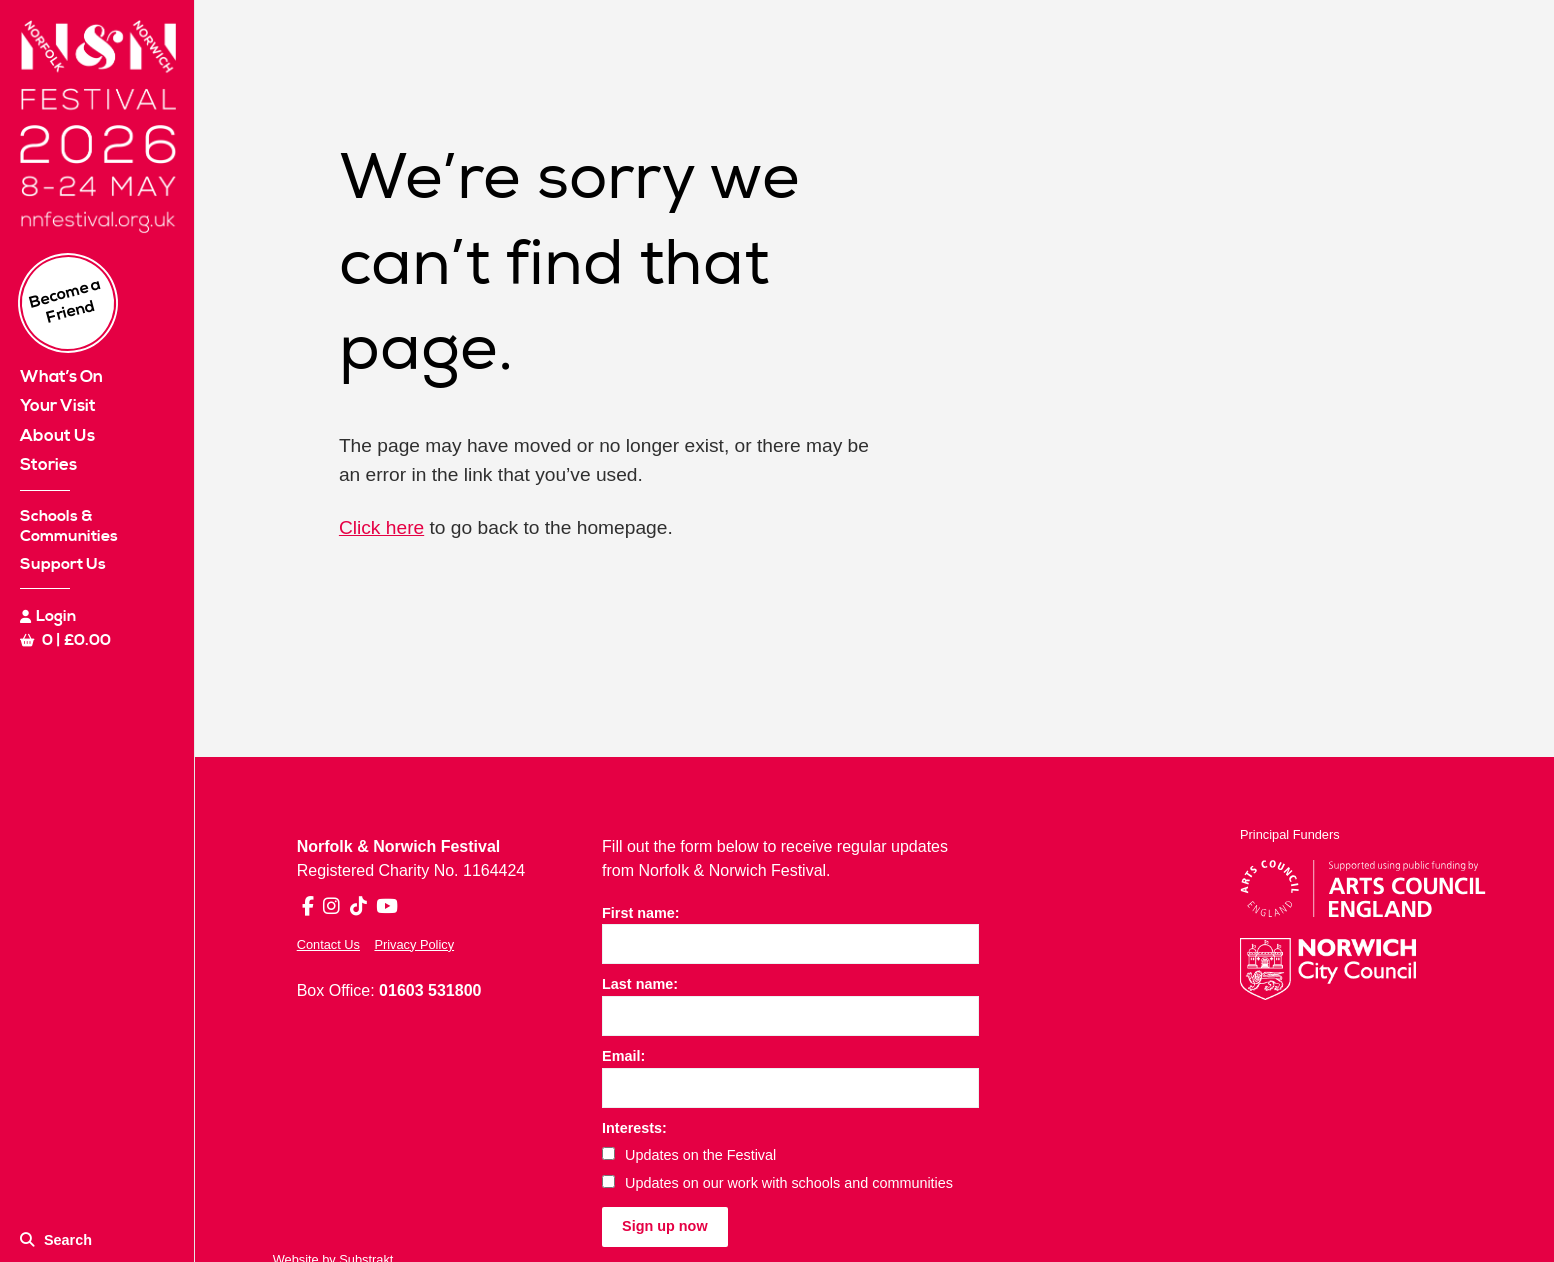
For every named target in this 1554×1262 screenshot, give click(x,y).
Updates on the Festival (689, 1155)
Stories (48, 465)
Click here (381, 527)
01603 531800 (430, 990)
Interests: (634, 1128)
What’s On (61, 377)
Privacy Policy (414, 944)
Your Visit (58, 406)
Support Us (63, 564)
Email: (623, 1056)
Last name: (640, 984)
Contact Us (328, 944)
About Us (57, 436)
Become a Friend (65, 301)
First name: (641, 913)
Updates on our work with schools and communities (777, 1183)
